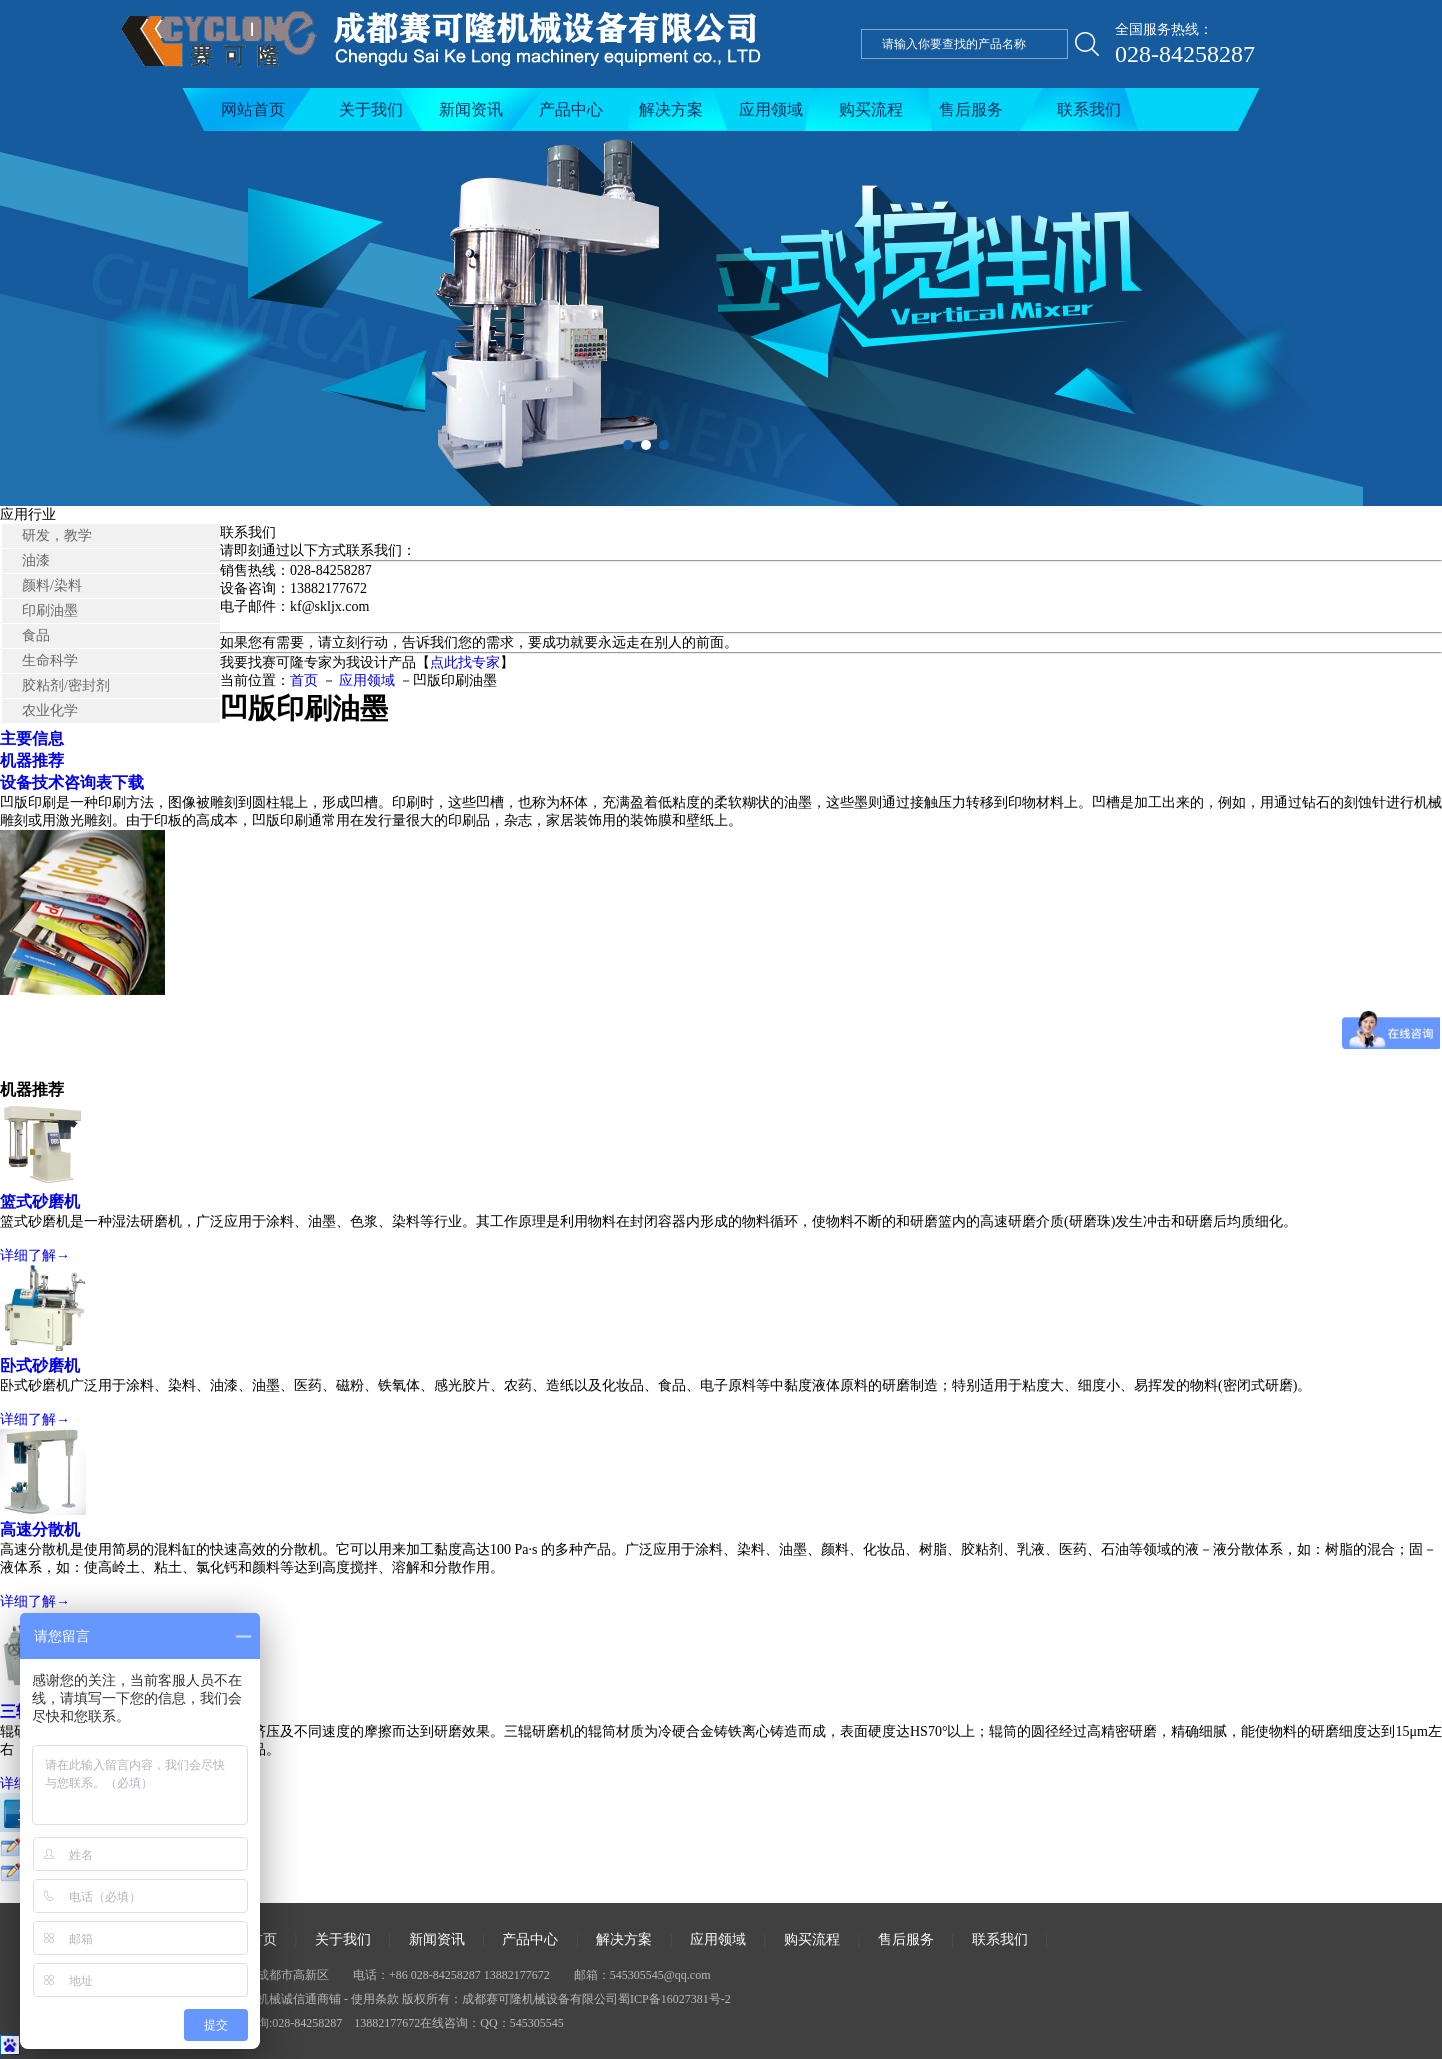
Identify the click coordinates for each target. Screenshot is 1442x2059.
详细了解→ (35, 1255)
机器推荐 (32, 760)
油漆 (36, 560)
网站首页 (253, 109)
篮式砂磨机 (40, 1201)
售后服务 (971, 109)
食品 (36, 635)
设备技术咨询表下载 (72, 782)
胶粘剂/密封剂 (66, 685)
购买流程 (871, 109)
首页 (304, 680)
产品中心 (571, 109)
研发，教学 (57, 535)
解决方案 (671, 109)
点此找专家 (465, 662)
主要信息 (32, 738)
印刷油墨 (50, 610)
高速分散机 (40, 1529)
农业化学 (50, 710)
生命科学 (50, 660)
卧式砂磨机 (40, 1365)
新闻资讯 (471, 109)
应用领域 (771, 109)
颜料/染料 (52, 585)
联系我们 (1089, 109)
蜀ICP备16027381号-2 (674, 1999)
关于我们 (371, 109)
